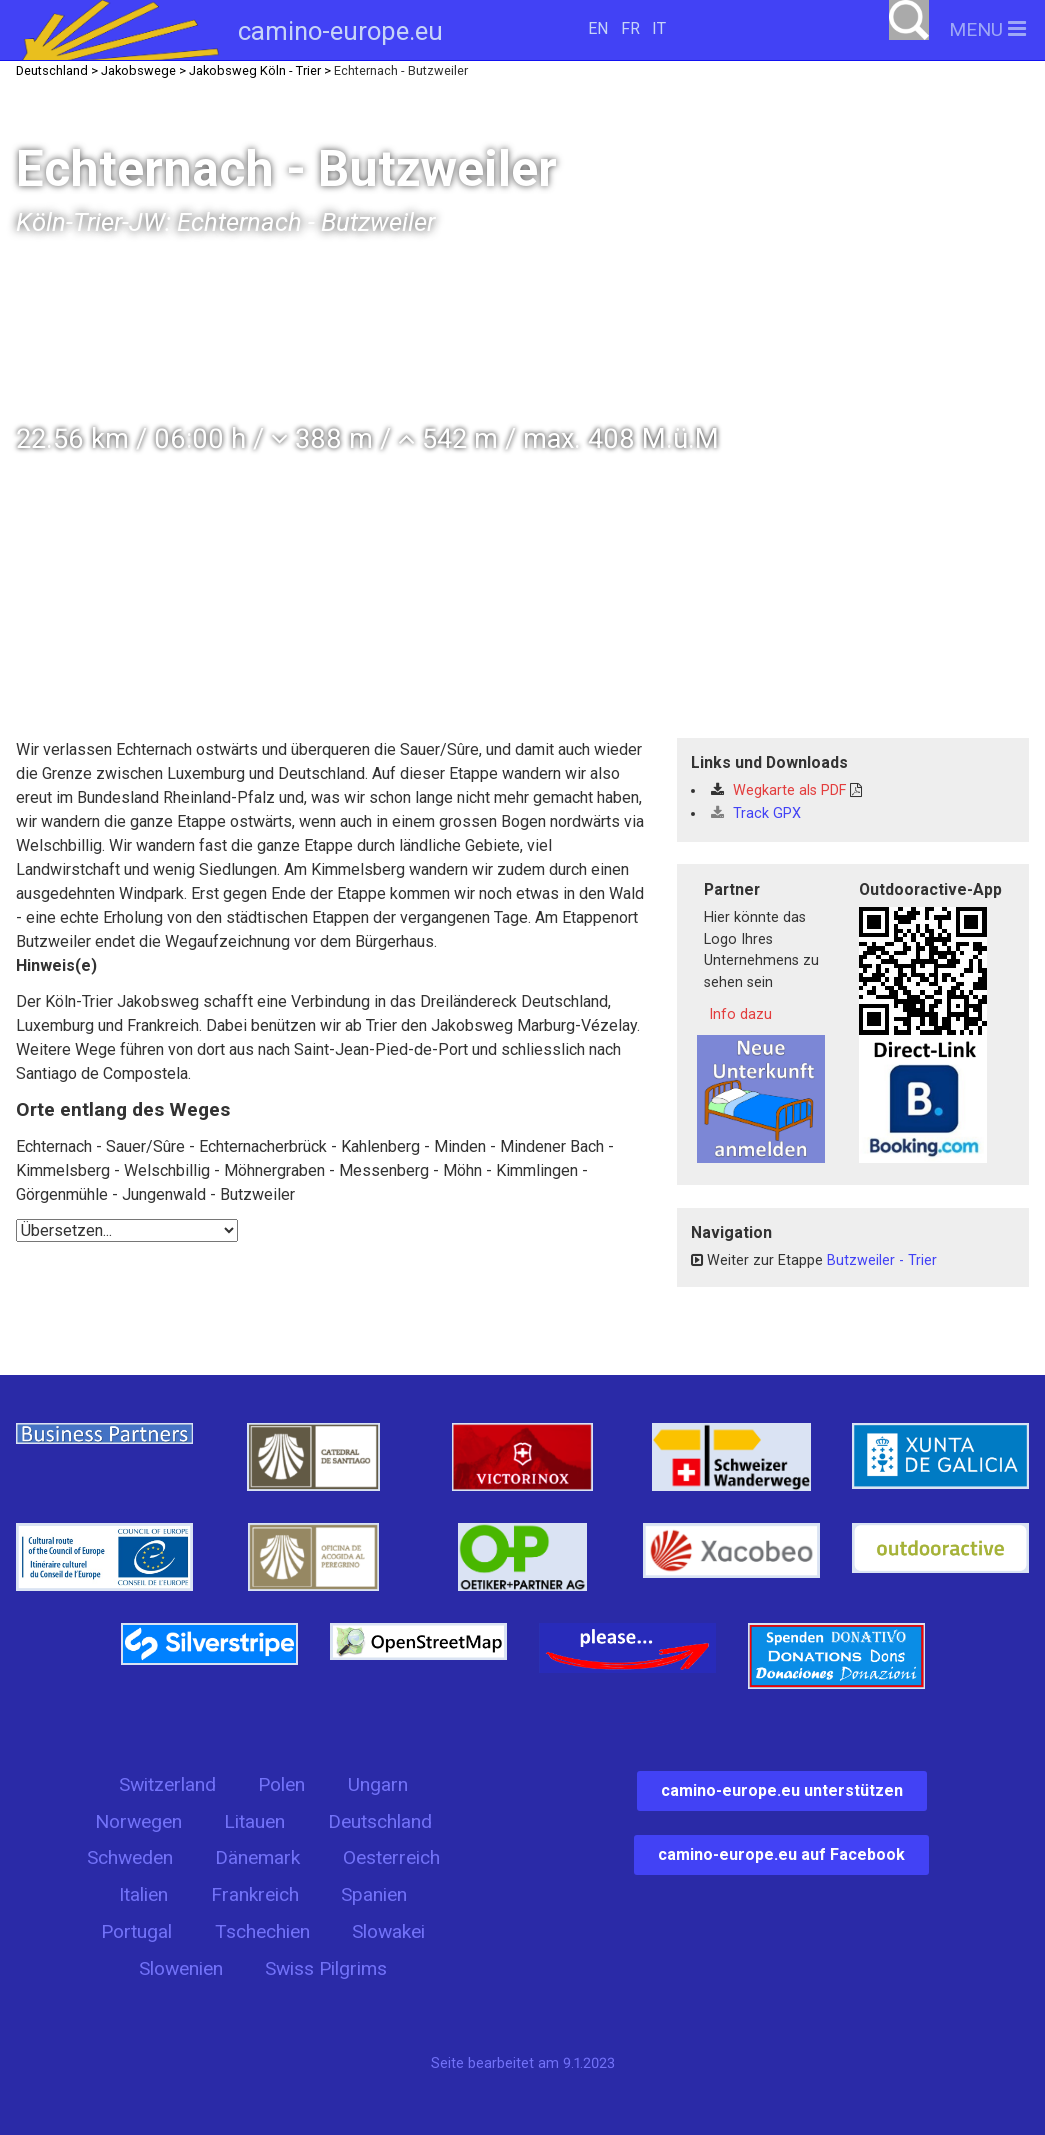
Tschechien (262, 1931)
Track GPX (756, 813)
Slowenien (181, 1968)
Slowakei (388, 1931)
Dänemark (257, 1857)
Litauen (254, 1821)
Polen (281, 1784)
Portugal (136, 1931)
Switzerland (167, 1784)
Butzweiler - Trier (882, 1260)
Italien (143, 1894)
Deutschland (380, 1821)
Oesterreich (391, 1857)
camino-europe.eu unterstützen (782, 1790)
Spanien (374, 1894)
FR (630, 28)
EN (598, 28)
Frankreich (255, 1894)
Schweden (130, 1857)
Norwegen (138, 1821)
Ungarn (378, 1784)
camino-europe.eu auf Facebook (781, 1854)
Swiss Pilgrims (326, 1968)
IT (659, 28)
